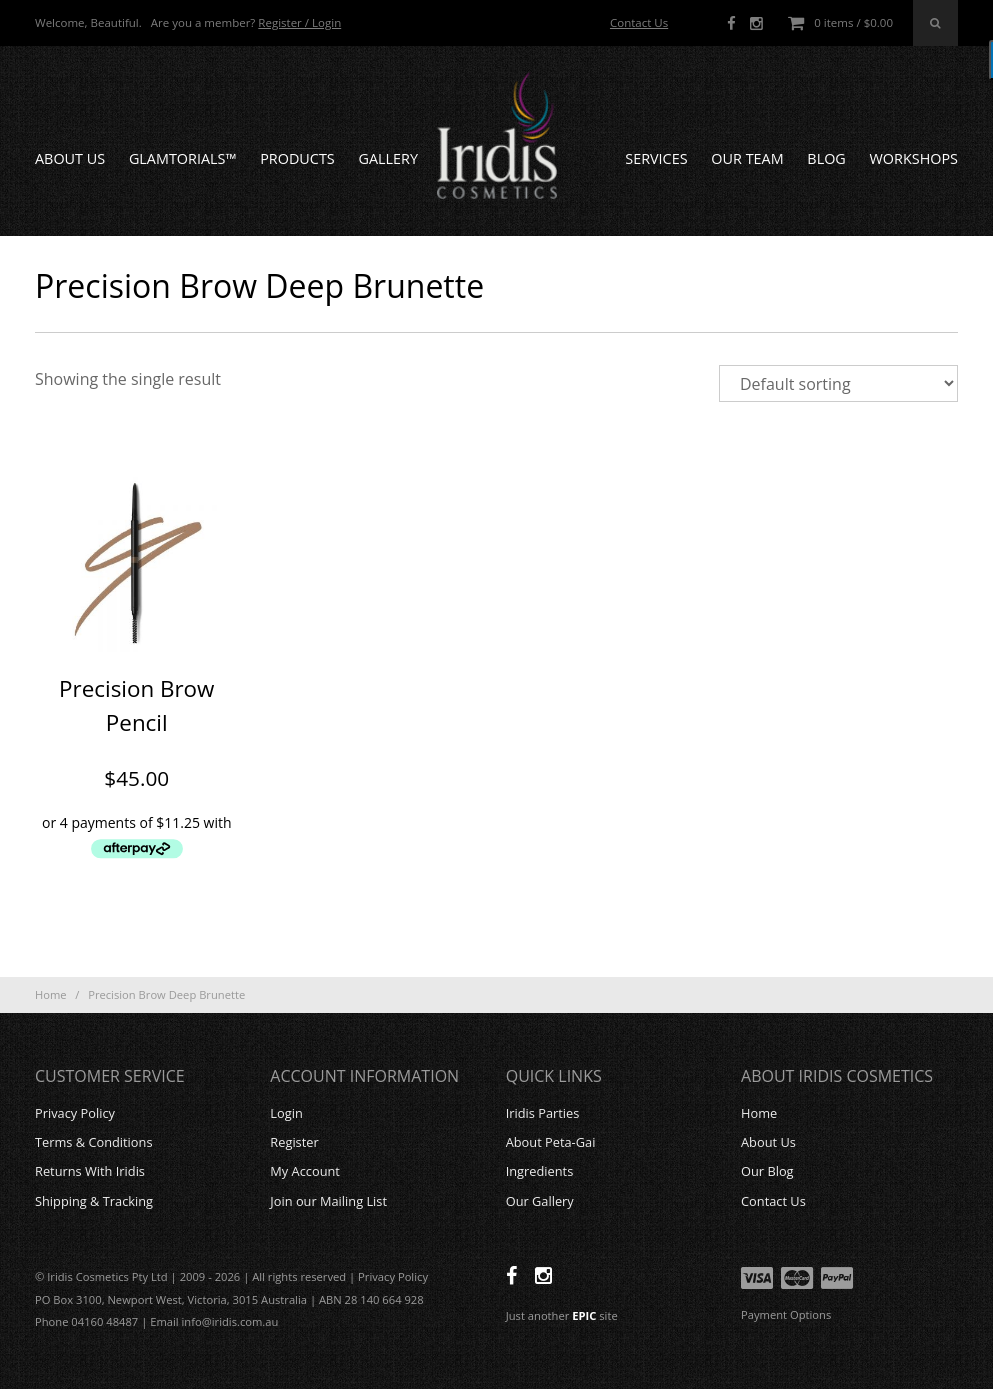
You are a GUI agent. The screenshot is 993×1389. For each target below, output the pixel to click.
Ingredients (540, 1171)
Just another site (562, 1315)
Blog (826, 158)
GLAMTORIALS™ (183, 158)
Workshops (914, 158)
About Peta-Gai (551, 1142)
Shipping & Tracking (94, 1201)
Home (51, 994)
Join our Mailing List (328, 1201)
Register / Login (299, 22)
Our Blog (767, 1171)
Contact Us (639, 22)
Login (286, 1113)
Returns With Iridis (90, 1171)
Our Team (747, 158)
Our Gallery (540, 1201)
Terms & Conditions (93, 1142)
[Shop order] (838, 383)
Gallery (388, 158)
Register (294, 1142)
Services (656, 158)
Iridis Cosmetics (497, 136)
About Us (70, 158)
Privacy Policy (75, 1113)
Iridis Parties (543, 1113)
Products (297, 158)
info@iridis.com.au (230, 1321)
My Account (305, 1171)
